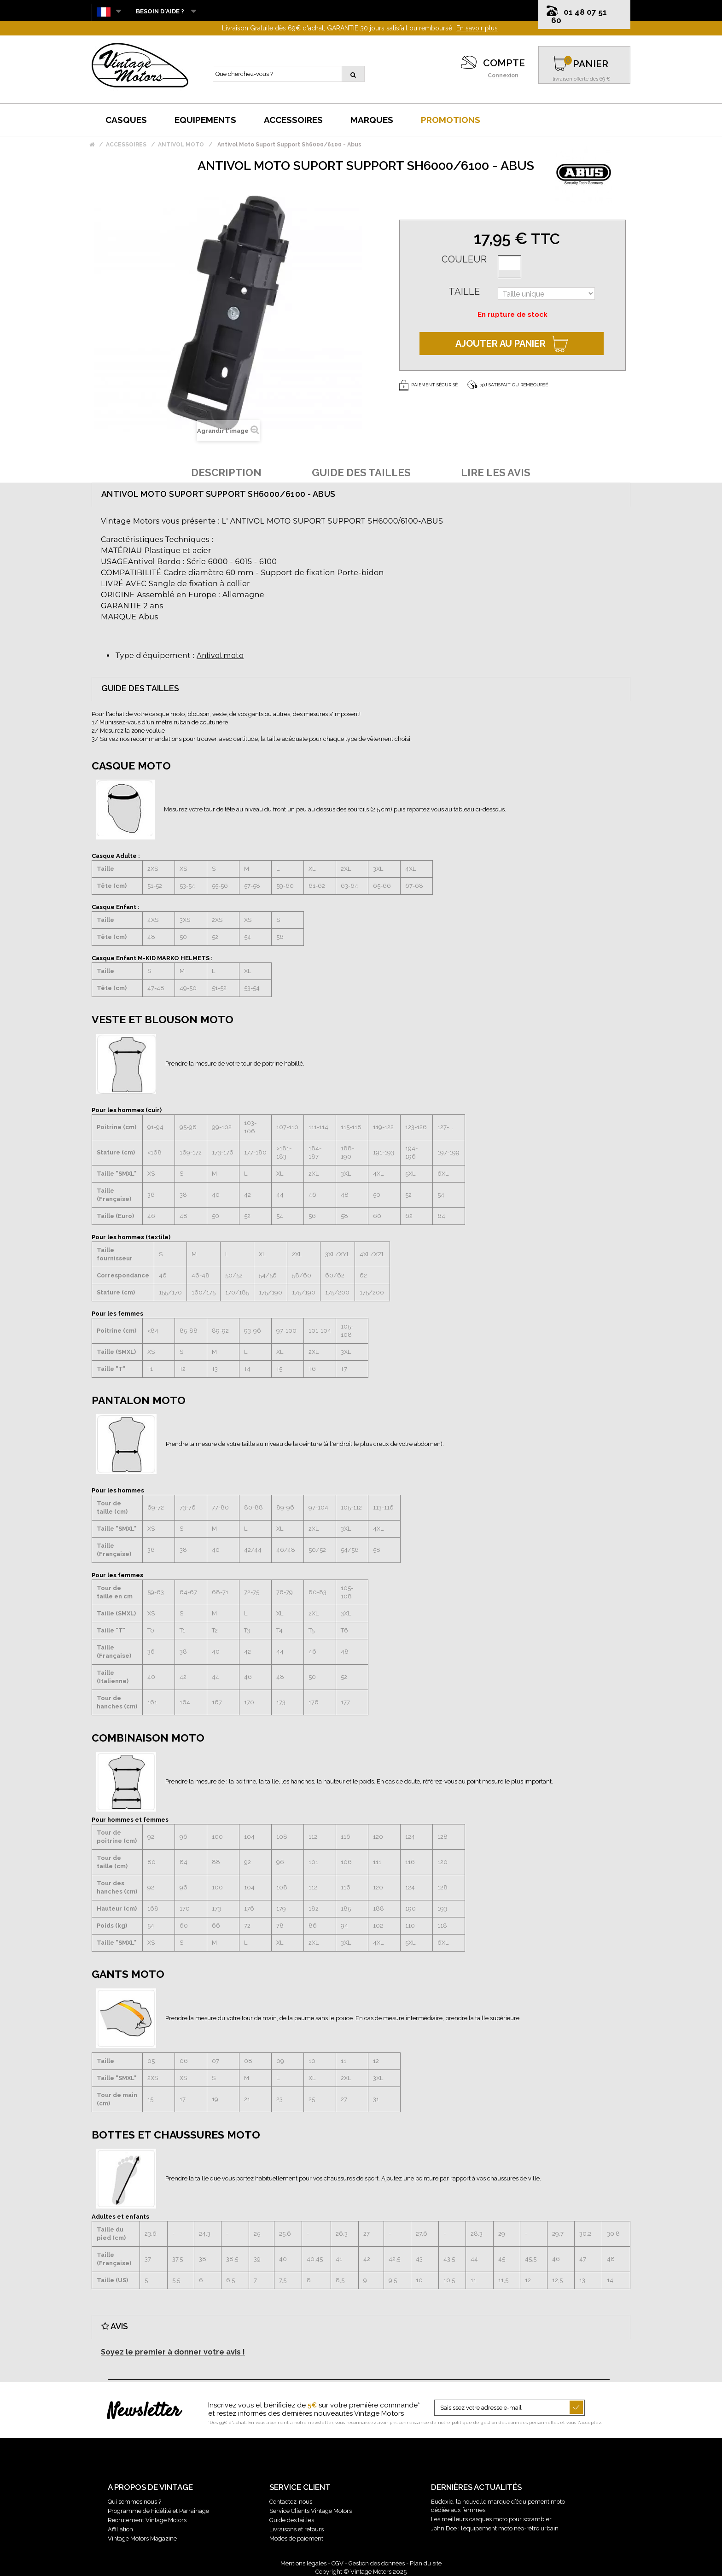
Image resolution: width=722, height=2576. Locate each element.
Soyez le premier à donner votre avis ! (173, 2352)
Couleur (464, 259)
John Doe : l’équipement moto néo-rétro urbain (495, 2528)
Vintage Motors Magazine (142, 2538)
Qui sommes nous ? (134, 2501)
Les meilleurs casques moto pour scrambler (491, 2519)
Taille (464, 291)
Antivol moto (220, 655)
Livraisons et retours (296, 2529)
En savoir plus (477, 28)
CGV (338, 2563)
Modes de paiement (296, 2538)
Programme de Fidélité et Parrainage (158, 2510)
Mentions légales (303, 2563)
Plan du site (426, 2563)
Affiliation (120, 2529)
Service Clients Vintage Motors (310, 2510)
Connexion (503, 75)
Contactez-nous (290, 2501)
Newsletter (144, 2411)
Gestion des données (377, 2563)
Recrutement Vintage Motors (147, 2520)
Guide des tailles (291, 2520)
